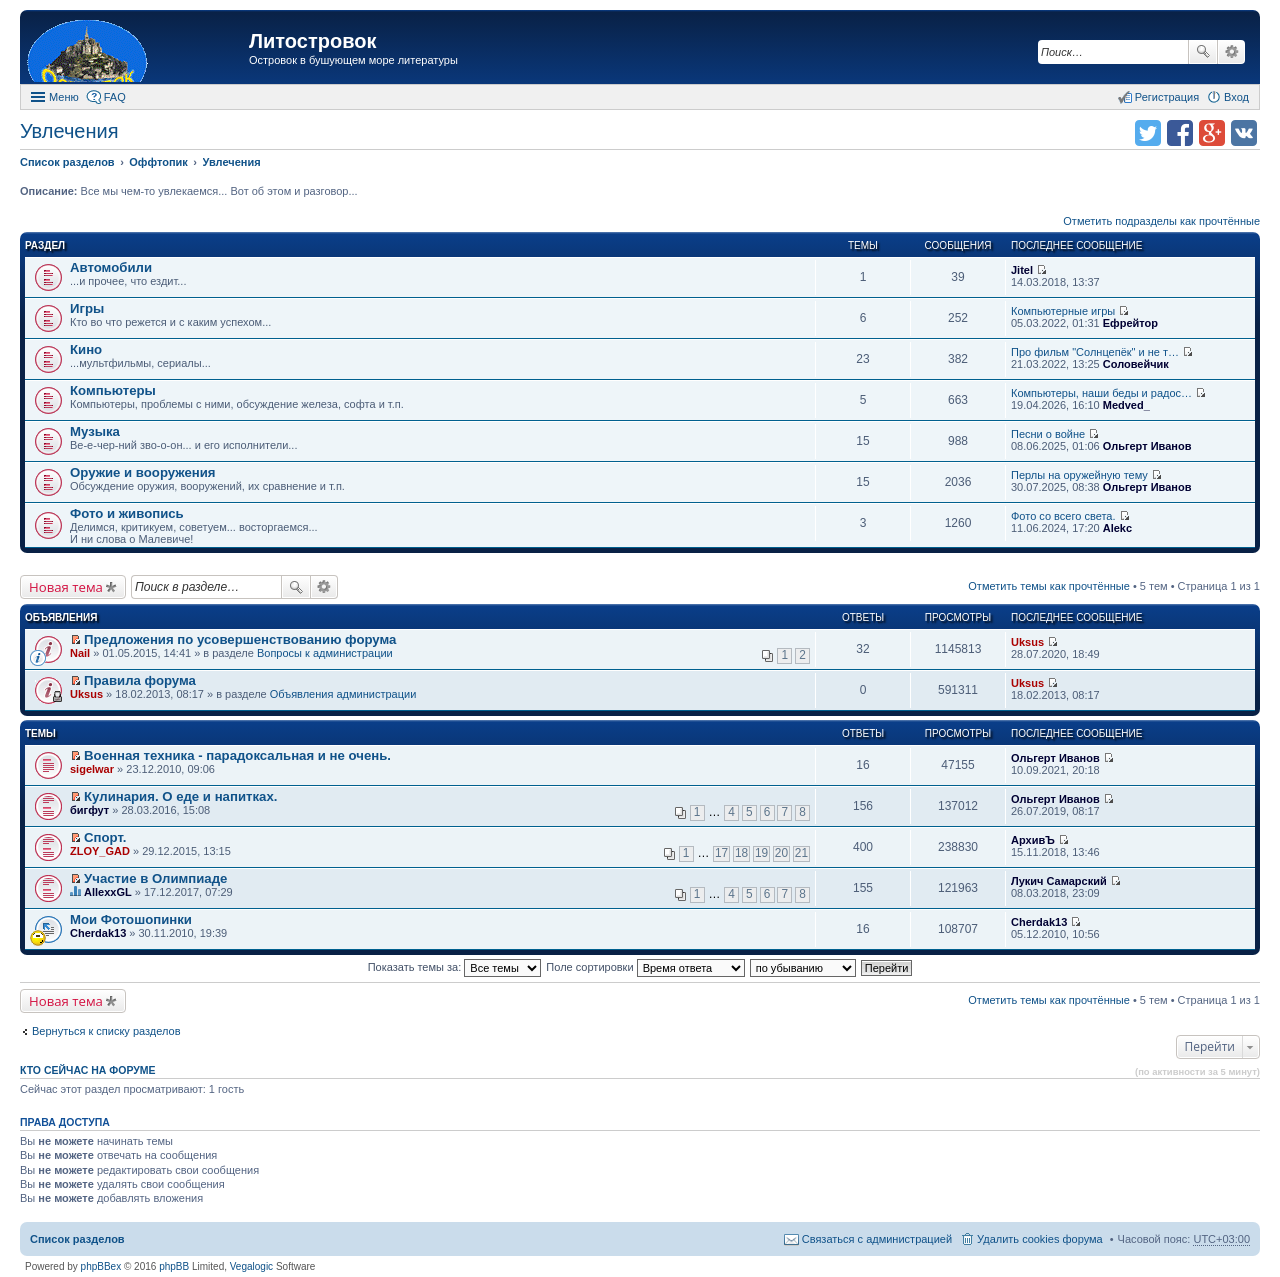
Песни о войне (1048, 434)
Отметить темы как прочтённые (1049, 586)
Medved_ (1126, 405)
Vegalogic (251, 1266)
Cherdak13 (98, 933)
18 (741, 853)
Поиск (1203, 52)
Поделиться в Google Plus (1212, 133)
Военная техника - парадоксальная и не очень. (237, 755)
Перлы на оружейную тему (1079, 475)
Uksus (1027, 642)
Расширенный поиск (1231, 52)
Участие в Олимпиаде (155, 878)
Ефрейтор (1130, 323)
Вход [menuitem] (1236, 97)
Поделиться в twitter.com (1148, 133)
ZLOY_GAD (100, 851)
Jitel (1022, 270)
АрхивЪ (1033, 840)
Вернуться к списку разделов (106, 1031)
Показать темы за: (455, 967)
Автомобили (111, 267)
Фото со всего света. (1063, 516)
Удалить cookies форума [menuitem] (1040, 1239)
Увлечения (69, 131)
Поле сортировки (645, 967)
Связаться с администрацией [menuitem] (877, 1239)
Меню (64, 97)
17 (721, 853)
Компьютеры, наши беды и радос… (1101, 393)
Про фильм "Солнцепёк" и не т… (1095, 352)
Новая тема (66, 587)
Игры (87, 308)
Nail (80, 653)
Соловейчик (1136, 364)
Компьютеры (113, 390)
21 (801, 853)
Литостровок (312, 41)
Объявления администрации (343, 694)
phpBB (174, 1266)
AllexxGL (108, 892)
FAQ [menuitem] (115, 97)
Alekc (1117, 528)
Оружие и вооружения (143, 472)
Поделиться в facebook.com (1180, 133)
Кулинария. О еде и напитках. (180, 796)
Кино (86, 349)
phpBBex (101, 1266)
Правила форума (140, 680)
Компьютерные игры (1063, 311)
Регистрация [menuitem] (1167, 97)
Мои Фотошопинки (131, 919)
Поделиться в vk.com (1244, 133)
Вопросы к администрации (325, 653)
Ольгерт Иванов (1147, 446)
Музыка (95, 431)
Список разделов (77, 1239)
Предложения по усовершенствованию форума (240, 639)
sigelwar (92, 769)
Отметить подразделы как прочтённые (1161, 221)
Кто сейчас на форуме (88, 1070)
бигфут (89, 810)
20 (781, 853)
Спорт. (105, 837)
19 (761, 853)
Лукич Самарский (1059, 881)
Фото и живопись (127, 513)
